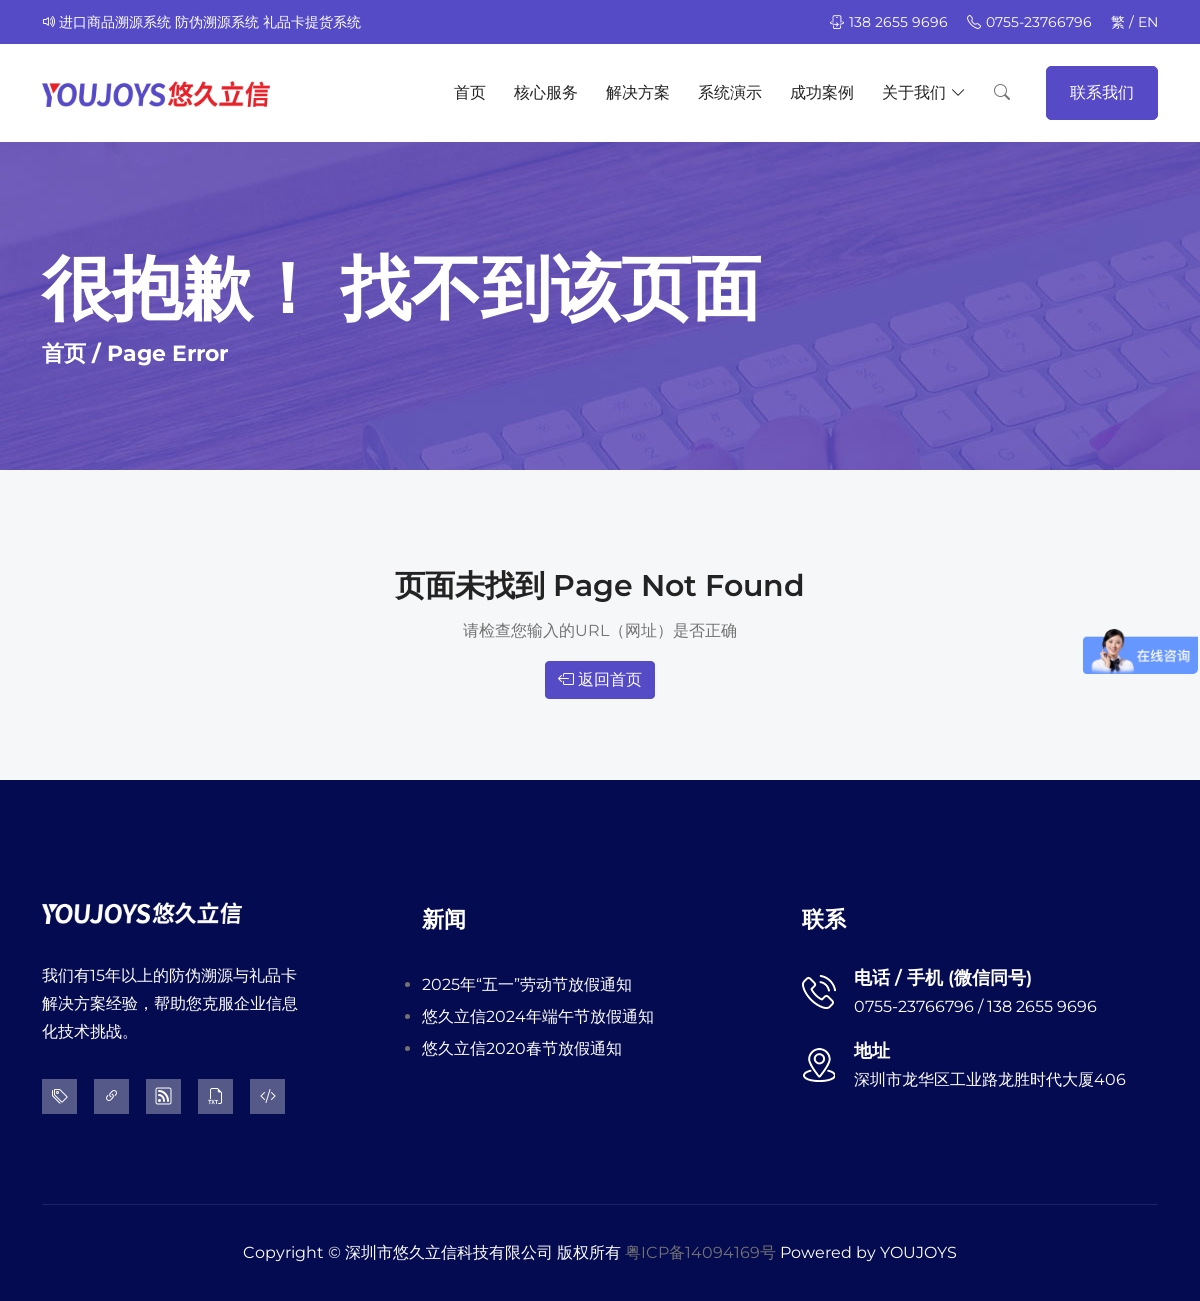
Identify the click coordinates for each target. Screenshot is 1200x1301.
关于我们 (924, 93)
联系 (824, 919)
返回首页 (600, 679)
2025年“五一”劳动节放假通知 (527, 984)
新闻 (444, 919)
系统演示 (730, 92)
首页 (470, 92)
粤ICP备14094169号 (700, 1252)
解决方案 (638, 92)
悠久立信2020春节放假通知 (522, 1048)
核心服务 (546, 92)
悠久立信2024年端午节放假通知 (538, 1016)
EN (1148, 22)
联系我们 (1102, 92)
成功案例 (822, 92)
